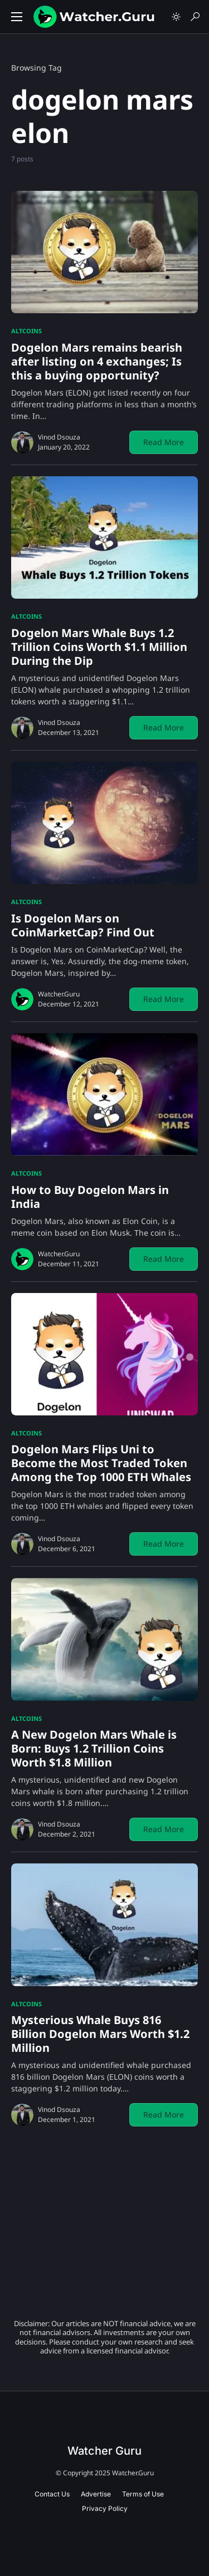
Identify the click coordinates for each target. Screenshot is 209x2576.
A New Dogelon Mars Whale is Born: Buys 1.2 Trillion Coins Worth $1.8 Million (94, 1748)
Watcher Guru (104, 2450)
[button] (16, 16)
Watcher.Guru (59, 994)
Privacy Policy (105, 2508)
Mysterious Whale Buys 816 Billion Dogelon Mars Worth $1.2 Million (100, 2034)
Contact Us (52, 2494)
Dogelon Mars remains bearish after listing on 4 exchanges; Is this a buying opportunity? (96, 361)
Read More (163, 442)
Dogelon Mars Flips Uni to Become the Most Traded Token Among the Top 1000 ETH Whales (101, 1463)
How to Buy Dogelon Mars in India (90, 1197)
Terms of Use (143, 2494)
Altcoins (26, 331)
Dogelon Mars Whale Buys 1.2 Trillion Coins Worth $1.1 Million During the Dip (99, 647)
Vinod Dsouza (59, 437)
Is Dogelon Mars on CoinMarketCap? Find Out (82, 925)
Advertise (96, 2494)
